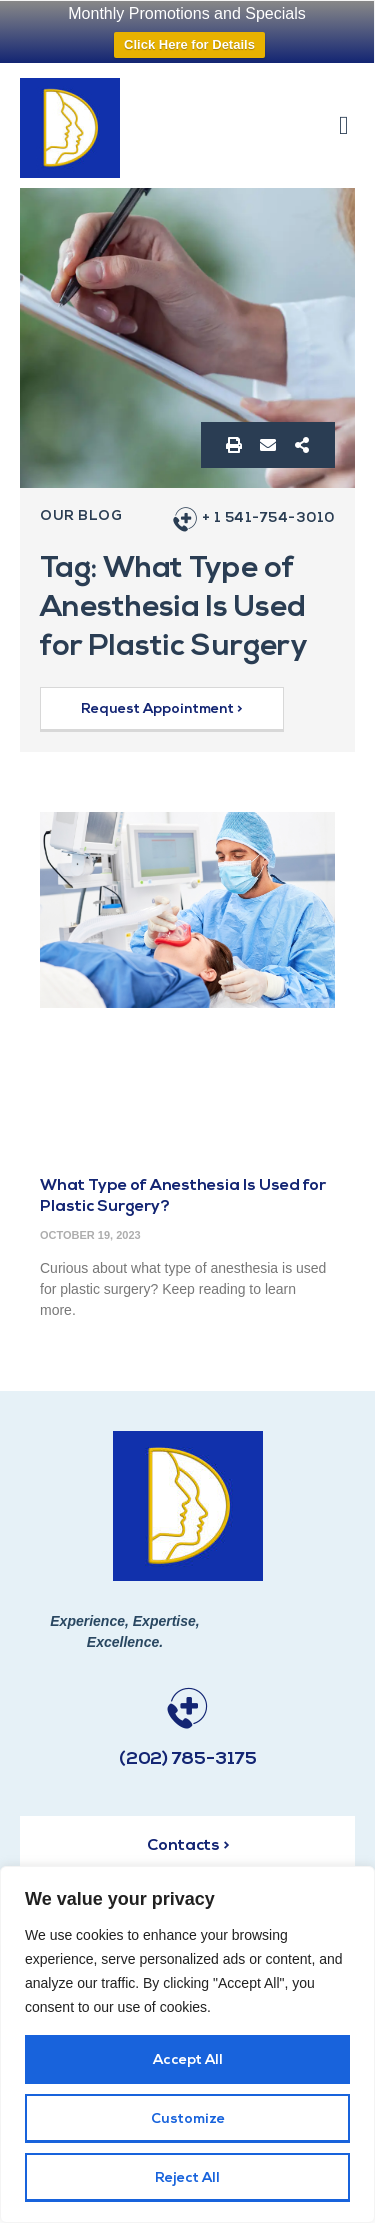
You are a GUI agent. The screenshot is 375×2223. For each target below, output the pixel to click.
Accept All (188, 2060)
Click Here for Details (189, 44)
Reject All (187, 2178)
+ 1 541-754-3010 (268, 518)
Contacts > (188, 1846)
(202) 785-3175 (188, 1759)
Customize (188, 2119)
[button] (344, 125)
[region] (187, 2044)
